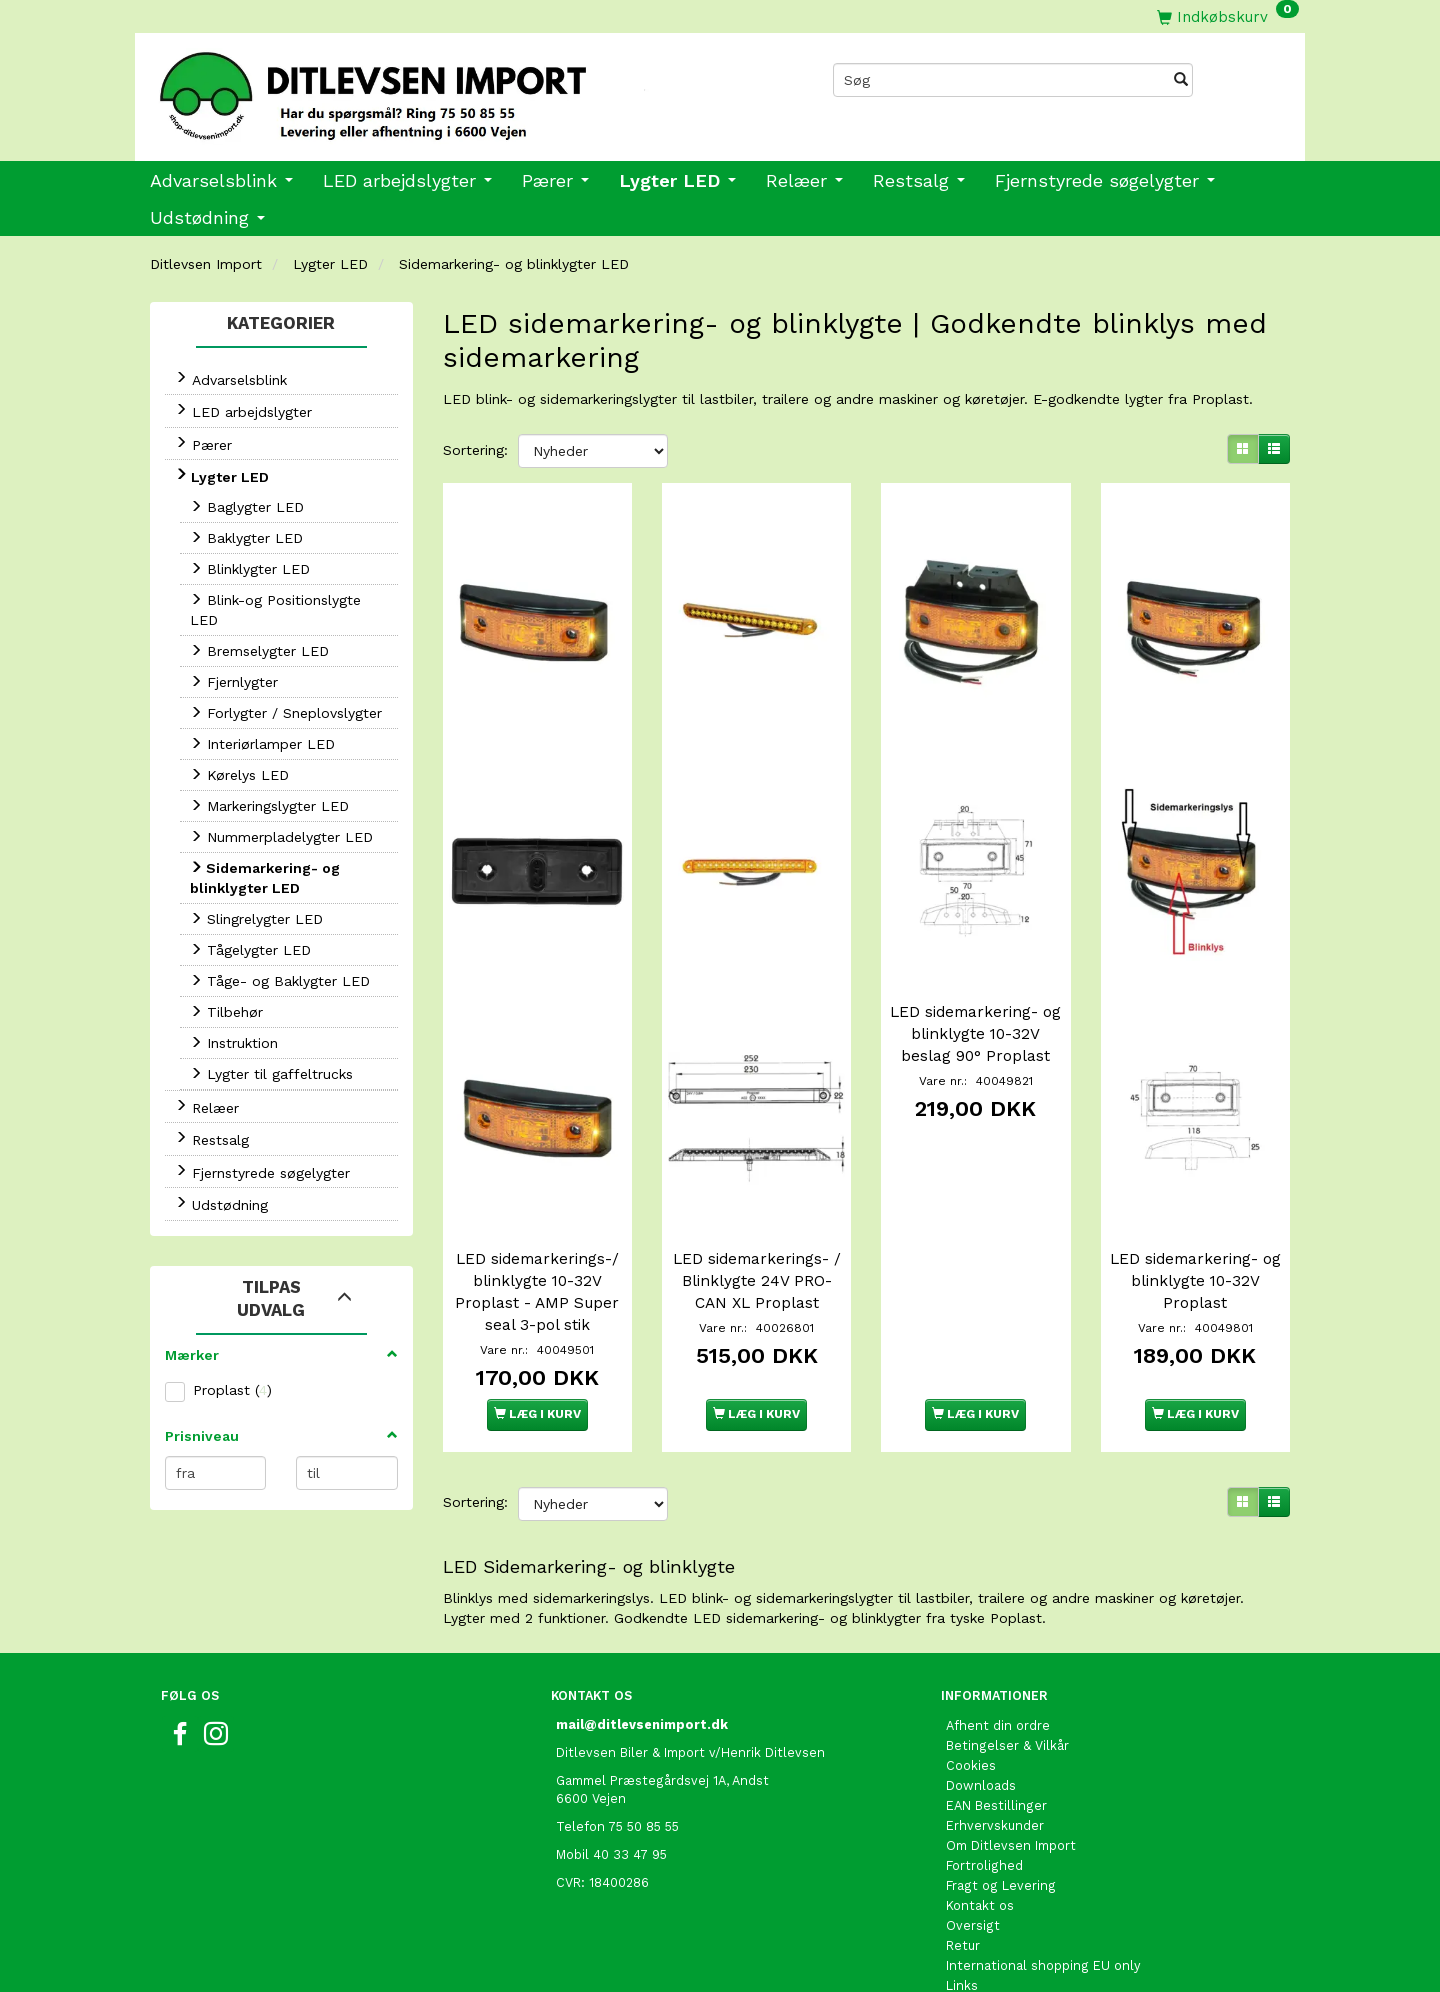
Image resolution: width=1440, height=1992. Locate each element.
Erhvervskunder (995, 1796)
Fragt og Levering (1001, 1856)
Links (962, 1956)
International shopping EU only (1043, 1936)
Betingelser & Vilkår (1007, 1716)
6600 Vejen (591, 1769)
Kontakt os (980, 1876)
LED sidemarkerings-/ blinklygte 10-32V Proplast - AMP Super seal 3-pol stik (537, 1263)
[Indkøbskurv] (1228, 16)
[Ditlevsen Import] (427, 89)
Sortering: (475, 450)
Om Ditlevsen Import (1011, 1816)
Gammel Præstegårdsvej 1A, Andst (662, 1751)
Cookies (971, 1736)
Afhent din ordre (998, 1696)
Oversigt (973, 1896)
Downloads (981, 1756)
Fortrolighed (984, 1836)
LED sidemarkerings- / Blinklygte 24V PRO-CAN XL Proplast (757, 1252)
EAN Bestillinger (996, 1776)
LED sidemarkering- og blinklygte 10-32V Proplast (1195, 1252)
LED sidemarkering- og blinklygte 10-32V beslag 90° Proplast (976, 1015)
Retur (963, 1916)
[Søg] (1181, 80)
